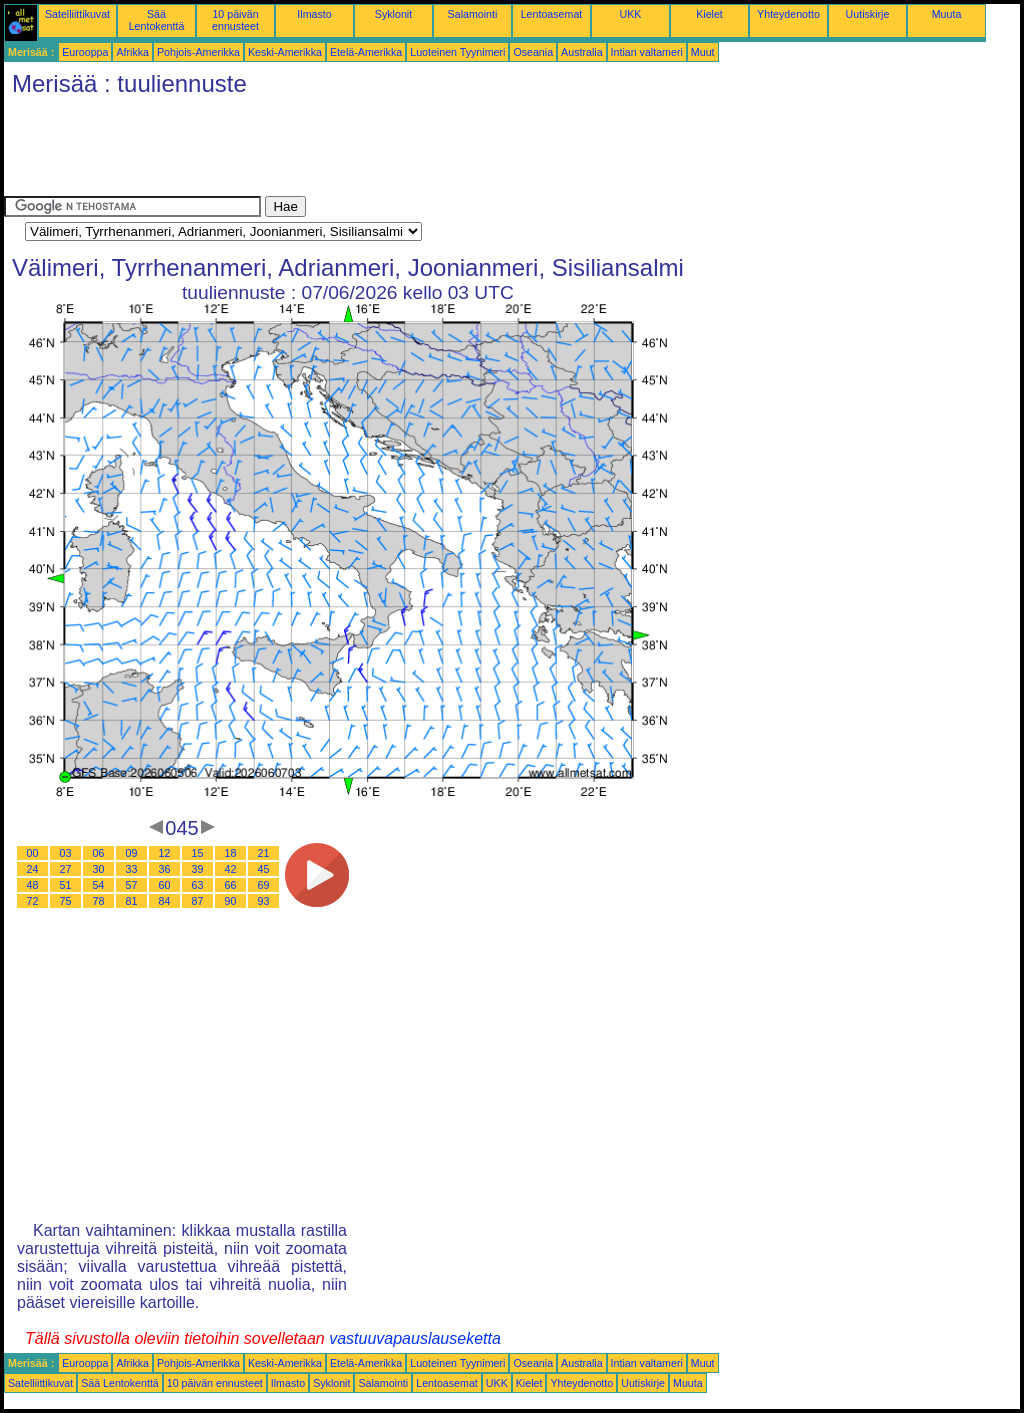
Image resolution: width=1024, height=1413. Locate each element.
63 (198, 885)
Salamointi (473, 14)
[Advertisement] (368, 151)
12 (165, 853)
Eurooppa (85, 52)
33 (132, 869)
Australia (581, 52)
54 (99, 885)
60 (165, 885)
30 (99, 869)
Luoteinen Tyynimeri (457, 52)
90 (231, 901)
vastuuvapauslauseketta (415, 1338)
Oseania (533, 52)
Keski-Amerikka (285, 52)
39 (198, 869)
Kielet (709, 14)
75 (66, 901)
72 (33, 901)
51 (66, 885)
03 (66, 853)
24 (33, 869)
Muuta (947, 14)
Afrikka (132, 52)
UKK (631, 14)
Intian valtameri (647, 52)
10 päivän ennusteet (235, 20)
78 (99, 901)
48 (33, 885)
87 (198, 901)
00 (33, 853)
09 (132, 853)
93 (264, 901)
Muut (703, 52)
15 (198, 853)
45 (264, 869)
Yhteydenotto (788, 14)
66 (231, 885)
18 (231, 853)
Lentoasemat (552, 14)
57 (132, 885)
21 (264, 853)
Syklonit (393, 14)
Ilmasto (314, 14)
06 (99, 853)
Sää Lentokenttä (157, 20)
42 (231, 869)
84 (165, 901)
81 (132, 901)
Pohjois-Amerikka (198, 52)
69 (264, 885)
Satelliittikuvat (77, 14)
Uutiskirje (868, 14)
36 (165, 869)
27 (66, 869)
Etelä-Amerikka (366, 52)
